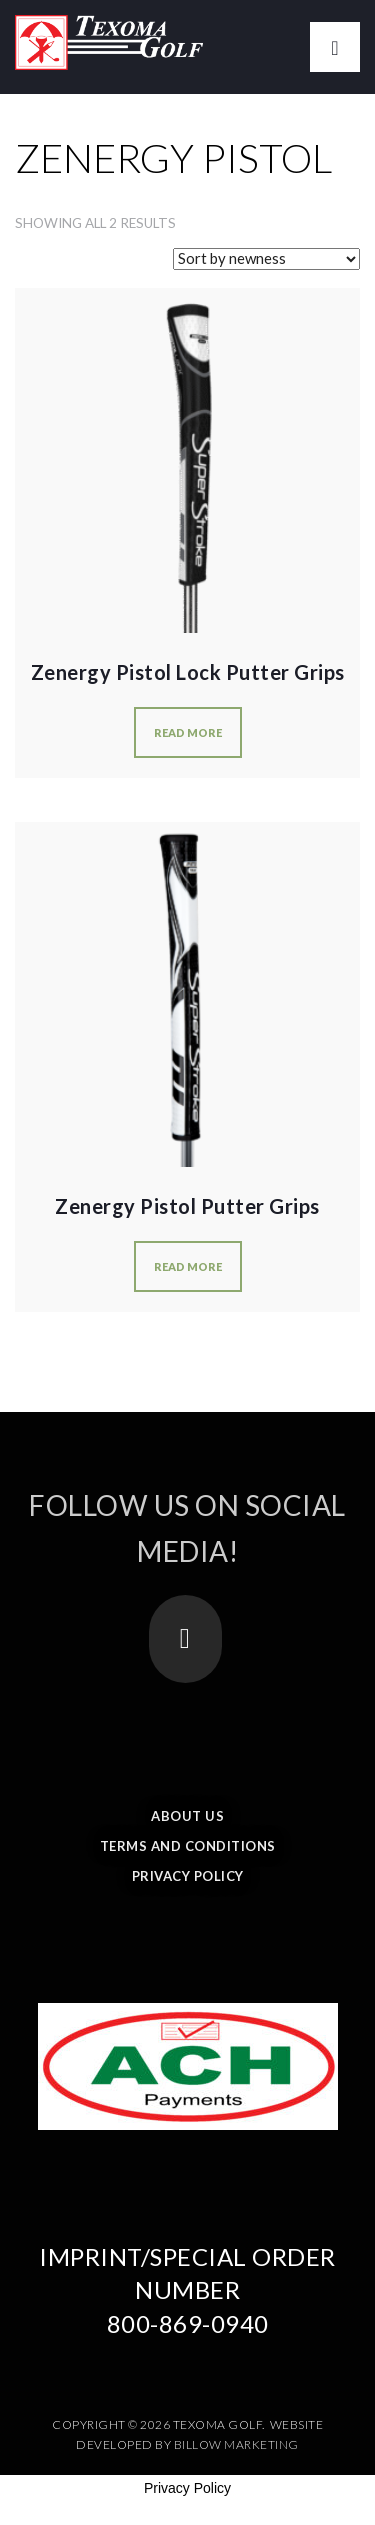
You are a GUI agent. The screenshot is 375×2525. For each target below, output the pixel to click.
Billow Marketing (236, 2444)
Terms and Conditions (188, 1846)
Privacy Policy (188, 1876)
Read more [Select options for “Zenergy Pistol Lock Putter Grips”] (188, 732)
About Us (187, 1816)
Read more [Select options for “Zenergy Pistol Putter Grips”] (188, 1266)
